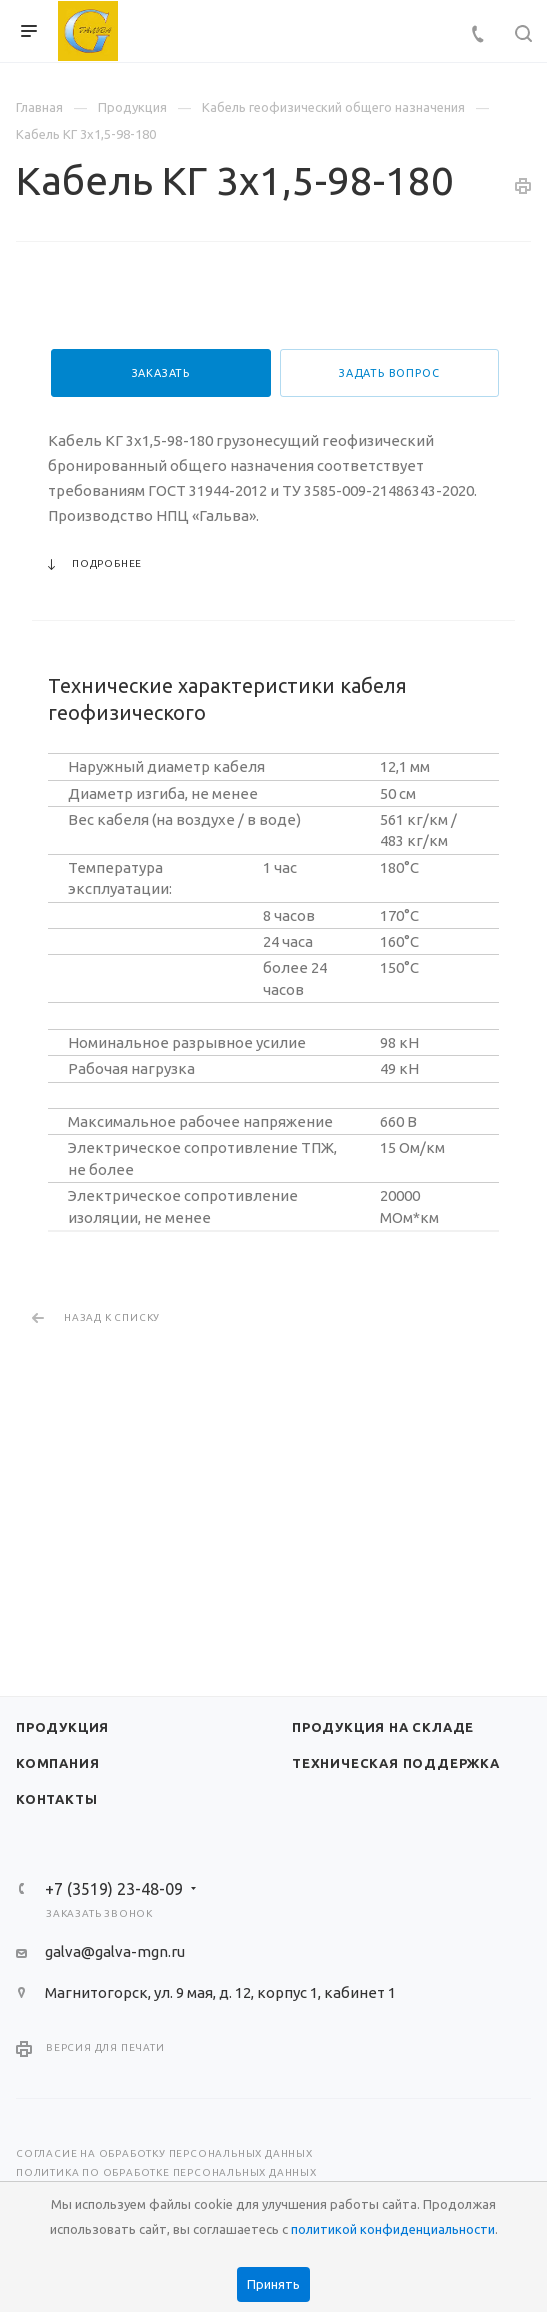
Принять (273, 2284)
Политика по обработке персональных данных (166, 2172)
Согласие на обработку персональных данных (164, 2153)
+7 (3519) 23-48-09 (114, 1889)
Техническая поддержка (396, 1763)
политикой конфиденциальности (393, 2229)
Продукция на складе (383, 1727)
